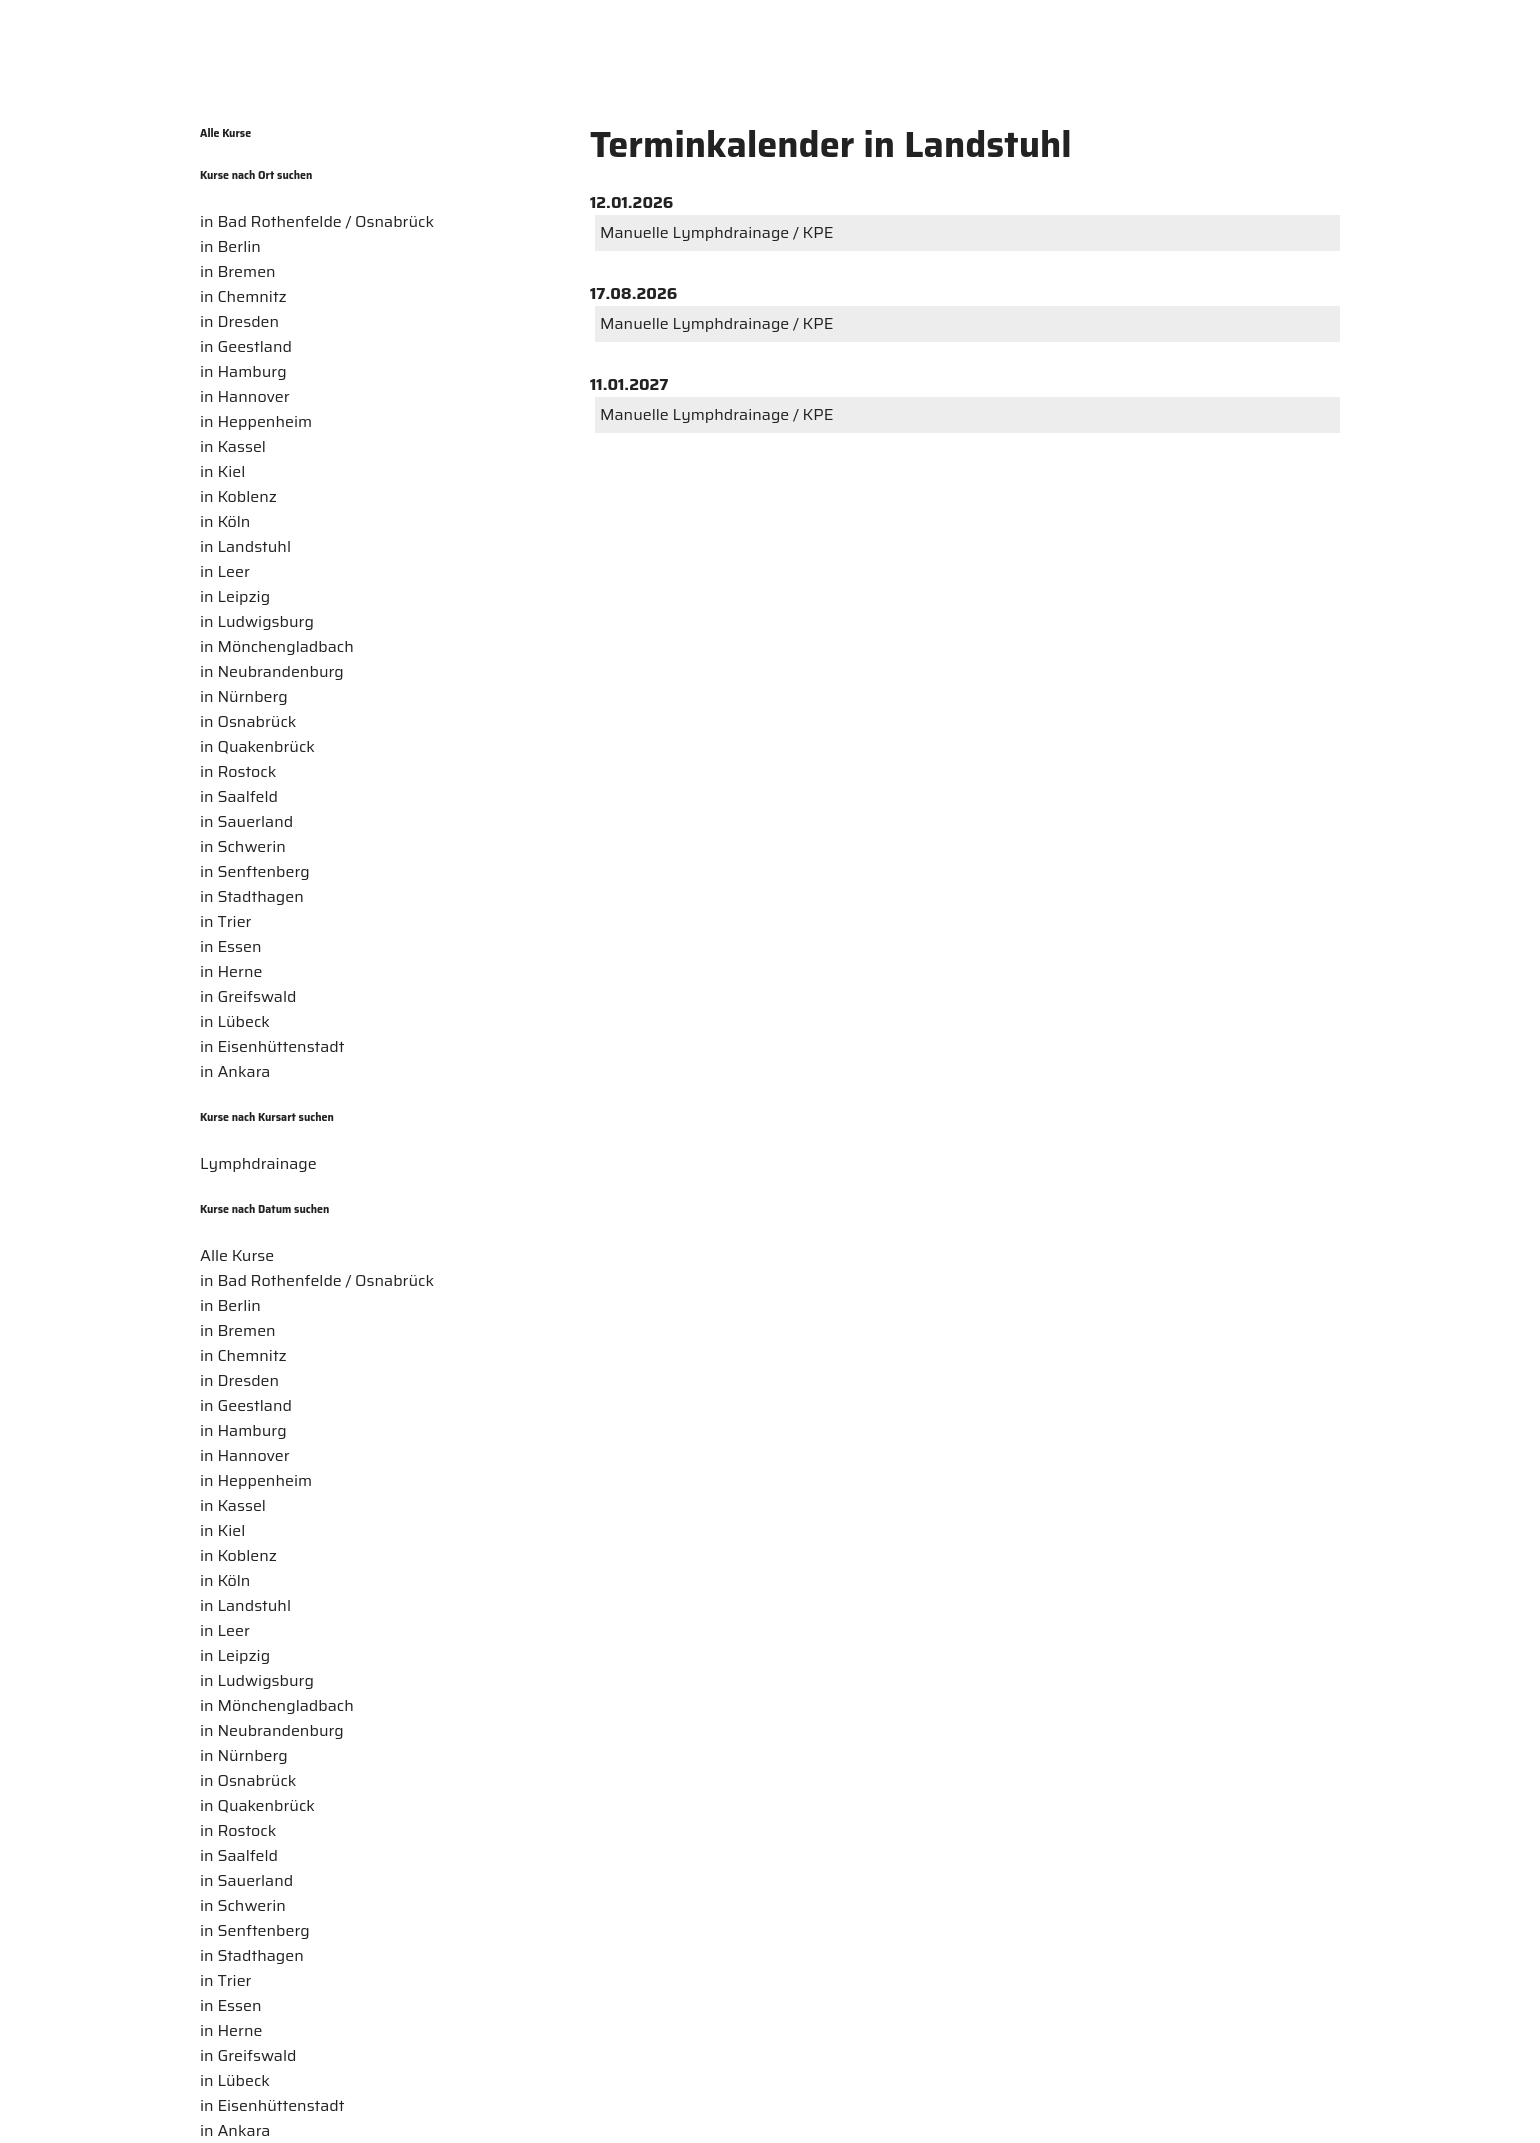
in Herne (231, 971)
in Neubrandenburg (272, 671)
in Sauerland (246, 821)
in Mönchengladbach (277, 646)
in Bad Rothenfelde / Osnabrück (317, 221)
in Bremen (238, 271)
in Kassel (233, 446)
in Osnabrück (248, 721)
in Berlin (230, 246)
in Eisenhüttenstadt (272, 1046)
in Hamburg (243, 371)
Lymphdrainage (258, 1163)
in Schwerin (243, 846)
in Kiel (222, 471)
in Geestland (246, 346)
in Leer (225, 571)
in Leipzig (235, 596)
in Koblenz (238, 496)
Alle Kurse (225, 133)
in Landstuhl (245, 546)
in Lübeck (235, 1021)
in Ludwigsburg (257, 621)
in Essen (231, 946)
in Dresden (239, 321)
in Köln (225, 521)
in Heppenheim (256, 421)
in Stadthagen (252, 896)
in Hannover (245, 396)
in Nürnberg (244, 696)
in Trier (225, 921)
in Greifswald (248, 996)
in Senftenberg (255, 871)
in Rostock (238, 771)
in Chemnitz (243, 296)
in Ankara (235, 1071)
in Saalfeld (239, 796)
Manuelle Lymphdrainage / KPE (716, 232)
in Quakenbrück (257, 746)
